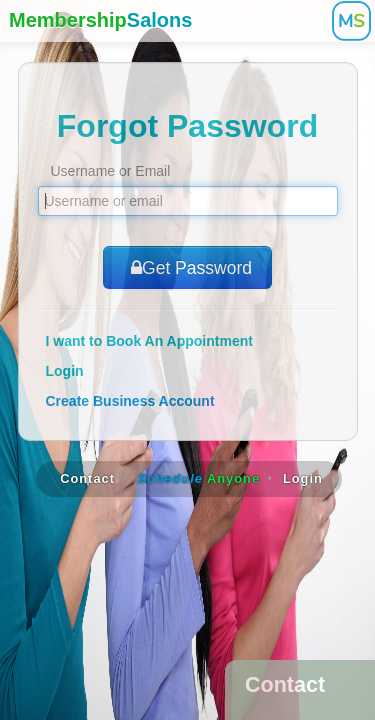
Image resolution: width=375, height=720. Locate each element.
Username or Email (111, 171)
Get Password (187, 268)
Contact (87, 478)
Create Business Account (130, 401)
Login (65, 371)
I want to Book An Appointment (149, 341)
